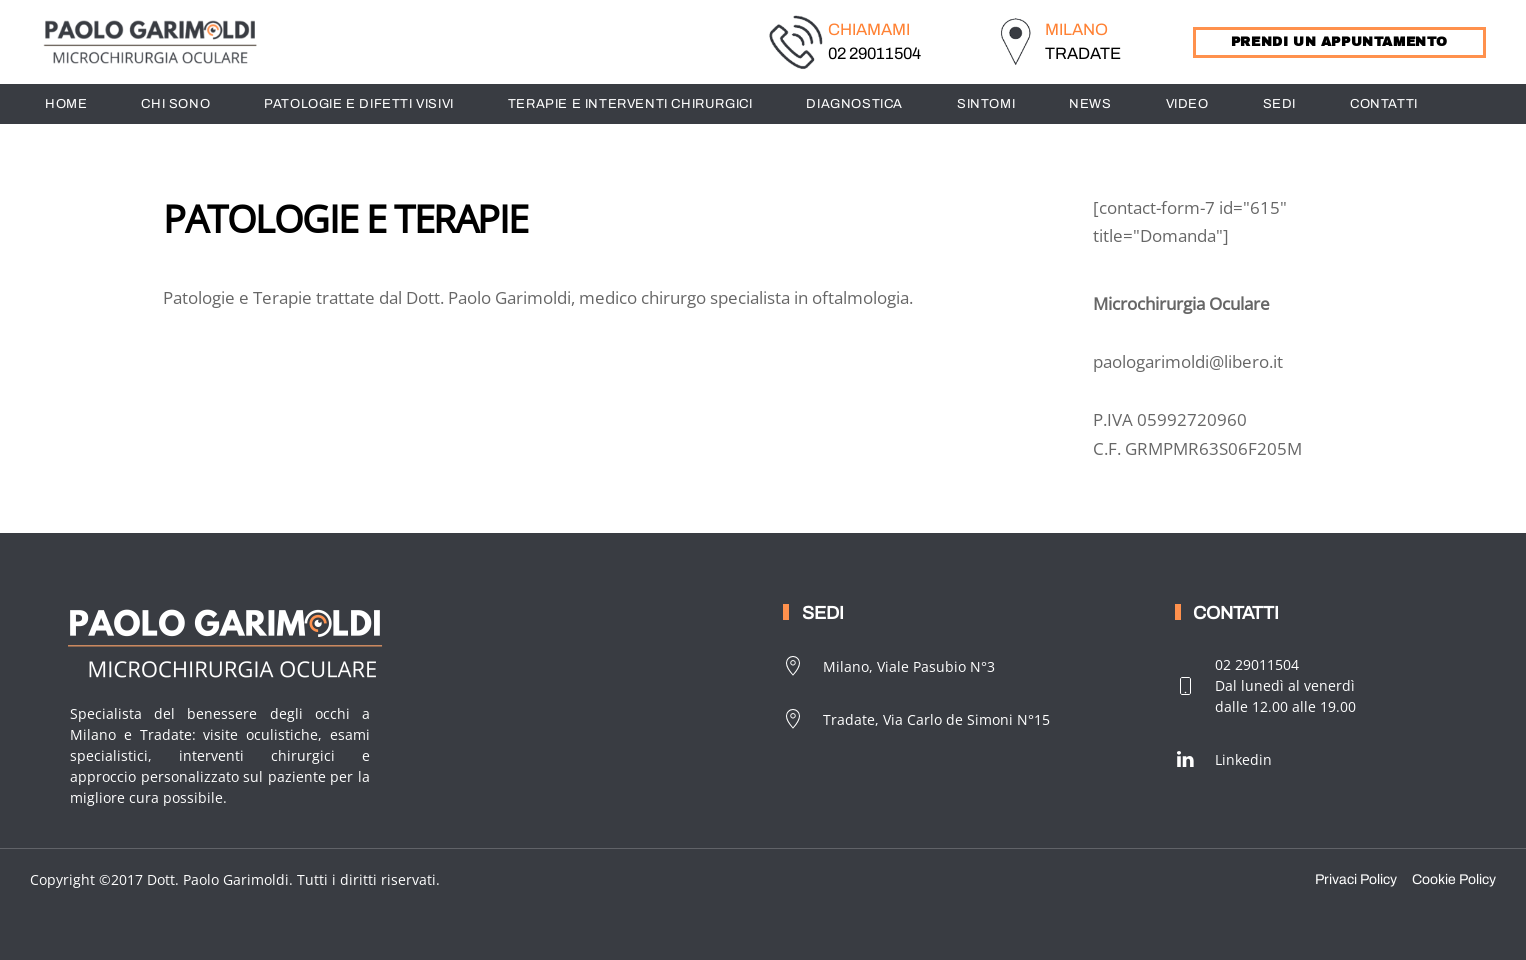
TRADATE (1083, 53)
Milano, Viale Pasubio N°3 (889, 666)
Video (1187, 104)
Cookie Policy (1454, 879)
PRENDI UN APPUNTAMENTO (1339, 42)
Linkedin (1223, 759)
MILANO (1076, 29)
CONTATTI (1384, 104)
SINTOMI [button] (986, 104)
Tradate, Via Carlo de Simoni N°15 (916, 719)
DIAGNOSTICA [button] (854, 104)
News (1090, 104)
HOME (66, 104)
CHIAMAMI (869, 29)
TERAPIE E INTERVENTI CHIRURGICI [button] (630, 104)
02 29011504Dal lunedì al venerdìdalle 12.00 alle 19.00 (1265, 685)
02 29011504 (874, 53)
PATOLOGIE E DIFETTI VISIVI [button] (359, 104)
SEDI (1279, 104)
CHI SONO (175, 104)
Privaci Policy (1356, 879)
